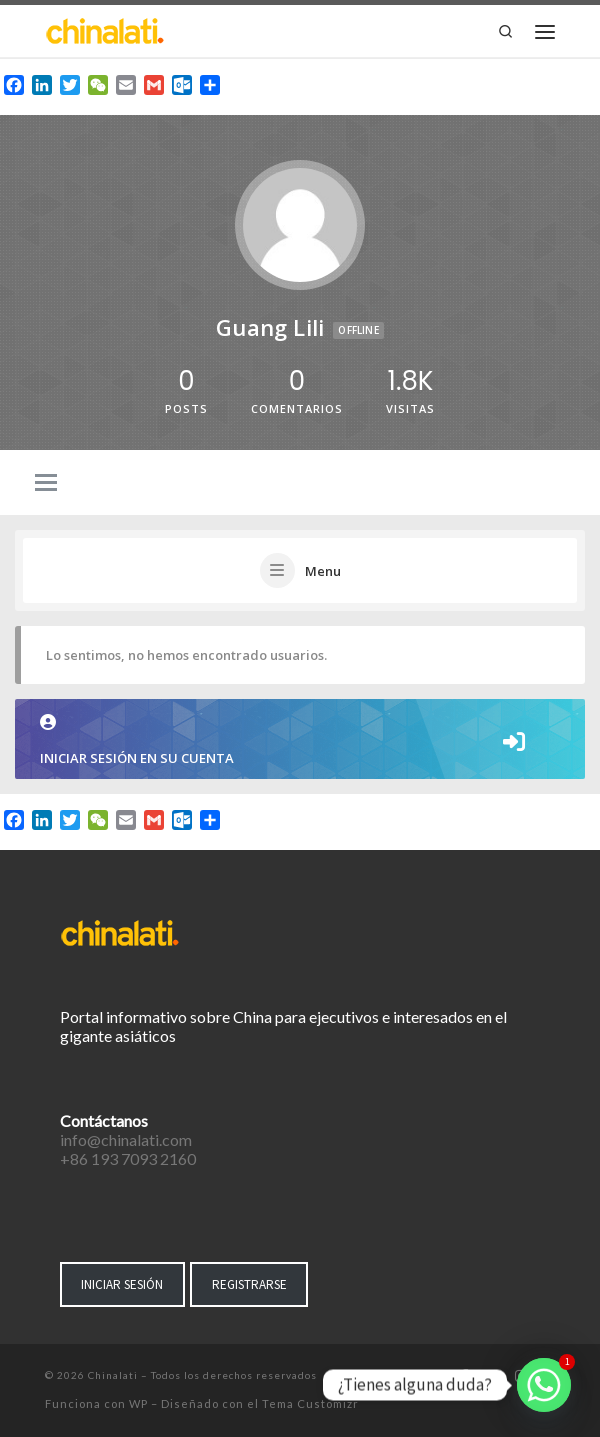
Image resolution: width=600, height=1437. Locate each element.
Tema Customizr (310, 1403)
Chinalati (113, 1375)
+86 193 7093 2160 (128, 1158)
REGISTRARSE (249, 1284)
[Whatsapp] (544, 1385)
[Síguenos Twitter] (492, 1377)
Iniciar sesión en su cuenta (300, 740)
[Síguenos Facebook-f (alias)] (464, 1377)
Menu (323, 571)
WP (138, 1403)
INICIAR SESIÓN (122, 1284)
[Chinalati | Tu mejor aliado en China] (105, 29)
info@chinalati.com (126, 1139)
